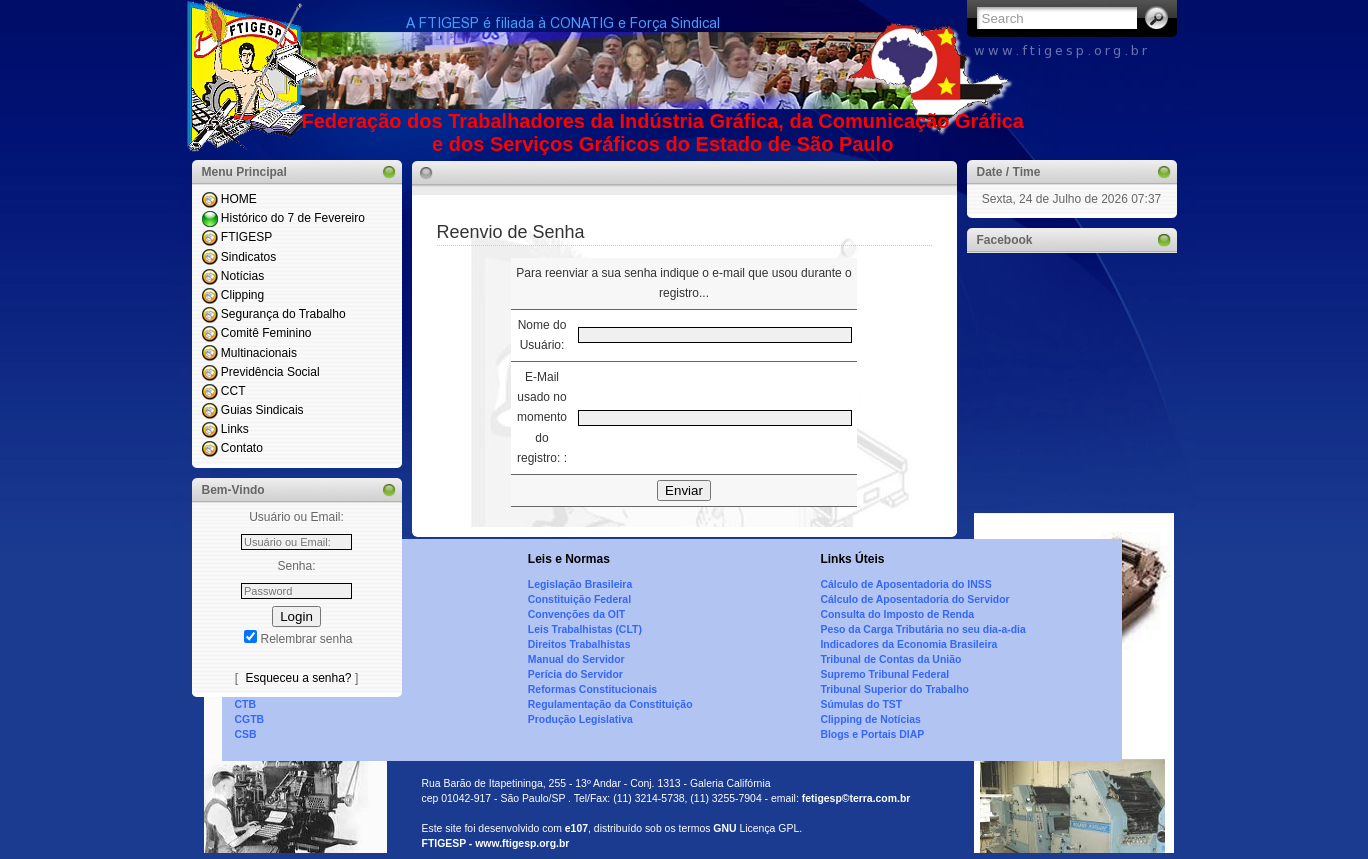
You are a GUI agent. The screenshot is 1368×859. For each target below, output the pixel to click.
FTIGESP (246, 237)
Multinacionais (259, 353)
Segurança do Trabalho (283, 314)
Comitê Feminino (266, 333)
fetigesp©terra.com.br (856, 798)
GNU (724, 828)
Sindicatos (248, 257)
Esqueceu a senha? (298, 678)
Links (235, 429)
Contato (242, 448)
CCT (233, 391)
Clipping (242, 295)
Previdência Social (270, 372)
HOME (239, 199)
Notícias (242, 276)
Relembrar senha (306, 639)
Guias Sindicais (262, 410)
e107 (576, 828)
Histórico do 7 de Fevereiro (293, 218)
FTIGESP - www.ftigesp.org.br (496, 843)
